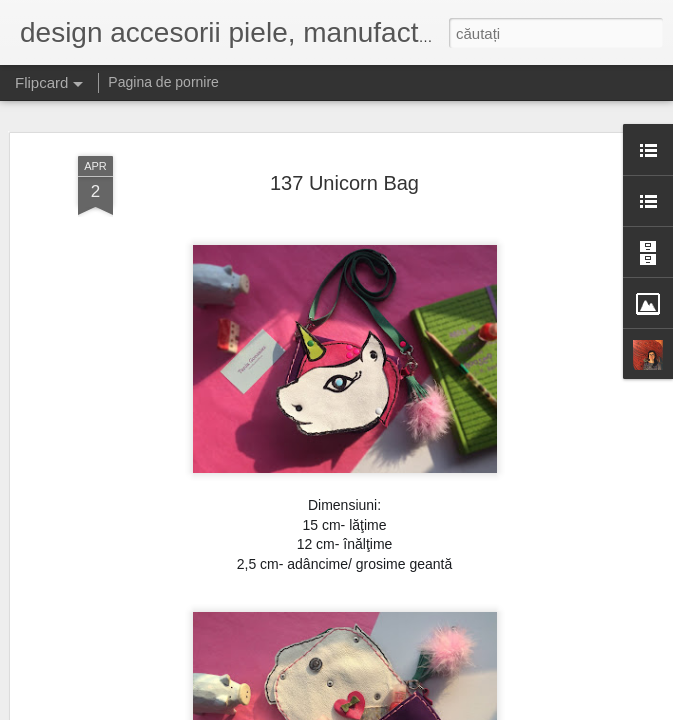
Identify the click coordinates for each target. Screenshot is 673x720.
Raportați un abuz (463, 709)
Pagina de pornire (163, 82)
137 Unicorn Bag (344, 146)
